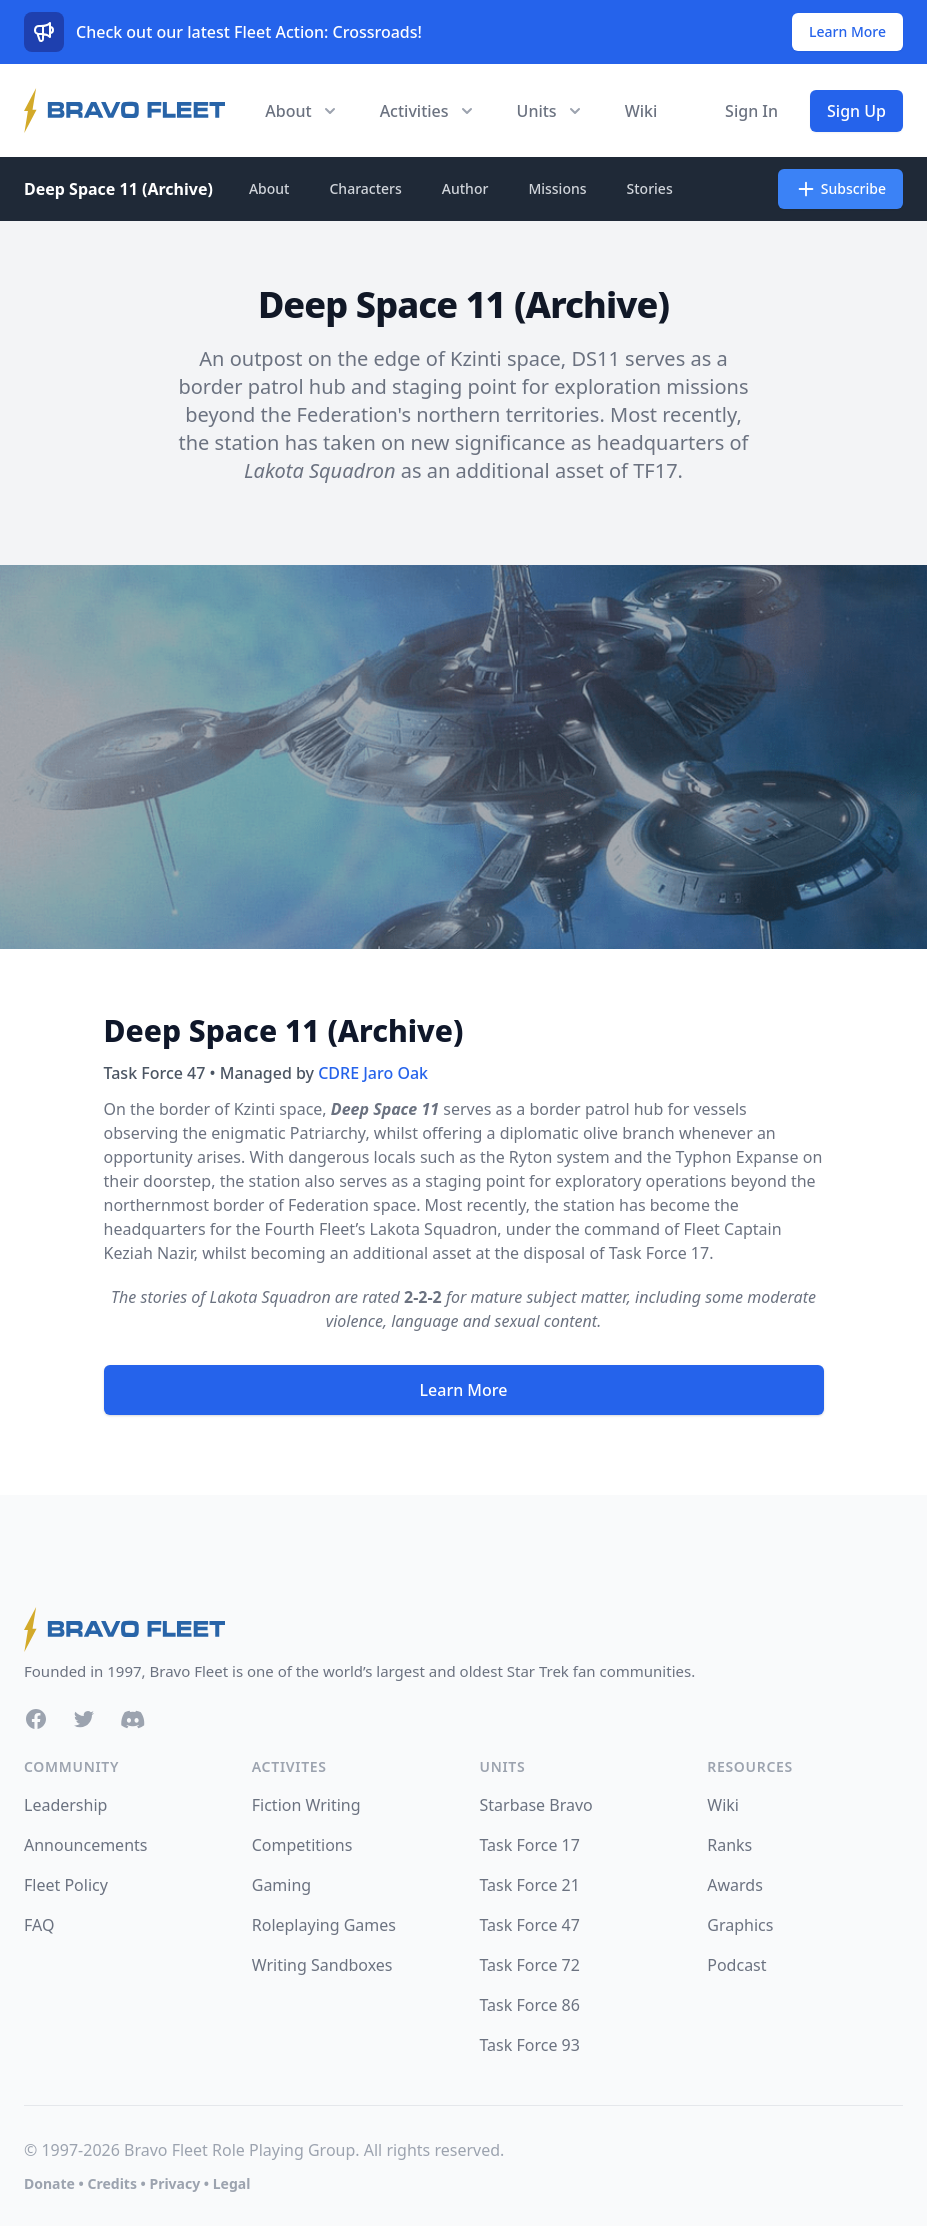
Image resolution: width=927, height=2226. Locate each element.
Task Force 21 (530, 1885)
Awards (735, 1885)
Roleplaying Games (324, 1925)
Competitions (302, 1845)
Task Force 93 (530, 2045)
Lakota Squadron (434, 1229)
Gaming (281, 1885)
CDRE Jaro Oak (373, 1073)
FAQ (39, 1925)
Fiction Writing (306, 1805)
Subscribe (840, 189)
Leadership (65, 1805)
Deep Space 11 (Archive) (118, 189)
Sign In (751, 111)
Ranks (729, 1845)
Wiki (641, 111)
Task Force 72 (530, 1965)
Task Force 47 (530, 1925)
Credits (111, 2183)
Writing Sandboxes (322, 1965)
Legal (232, 2183)
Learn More (847, 31)
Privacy (174, 2183)
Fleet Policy (66, 1885)
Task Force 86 (530, 2005)
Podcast (736, 1965)
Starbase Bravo (536, 1805)
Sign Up (856, 111)
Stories (650, 188)
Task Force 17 (659, 1253)
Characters (365, 188)
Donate (49, 2183)
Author (465, 188)
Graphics (740, 1925)
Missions (557, 188)
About (269, 188)
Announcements (85, 1845)
